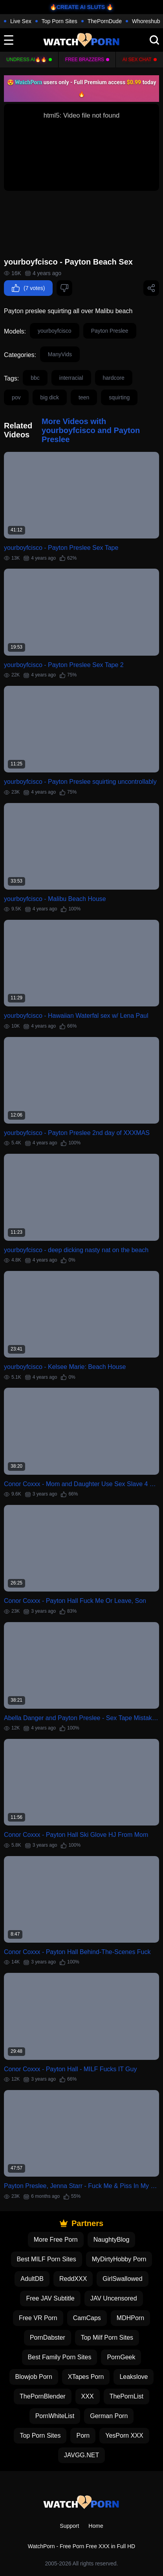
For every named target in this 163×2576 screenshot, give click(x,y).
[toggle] (8, 40)
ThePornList (126, 2396)
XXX (87, 2396)
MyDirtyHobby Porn (119, 2259)
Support (69, 2526)
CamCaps (87, 2318)
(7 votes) (28, 288)
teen (84, 397)
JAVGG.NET (81, 2455)
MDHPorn (130, 2318)
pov (16, 397)
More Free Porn (56, 2239)
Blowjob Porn (33, 2376)
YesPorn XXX (124, 2435)
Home (95, 2526)
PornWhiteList (55, 2416)
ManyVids (60, 354)
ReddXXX (73, 2278)
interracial (71, 378)
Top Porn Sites (59, 21)
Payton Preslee (109, 331)
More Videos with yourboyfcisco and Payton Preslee (91, 430)
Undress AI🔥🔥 (26, 59)
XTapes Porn (86, 2376)
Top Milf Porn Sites (107, 2337)
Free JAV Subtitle (50, 2298)
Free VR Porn (38, 2318)
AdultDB (32, 2278)
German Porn (109, 2416)
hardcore (114, 378)
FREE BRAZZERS (84, 59)
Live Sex (20, 21)
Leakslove (133, 2376)
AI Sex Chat (137, 59)
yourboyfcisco (54, 331)
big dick (49, 397)
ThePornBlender (43, 2396)
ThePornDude (105, 21)
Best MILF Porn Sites (46, 2259)
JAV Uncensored (113, 2298)
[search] (154, 40)
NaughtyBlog (111, 2239)
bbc (35, 378)
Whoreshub (146, 21)
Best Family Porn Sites (60, 2357)
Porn (83, 2435)
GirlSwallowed (122, 2278)
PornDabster (47, 2337)
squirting (119, 397)
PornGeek (121, 2357)
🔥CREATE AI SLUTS (77, 7)
